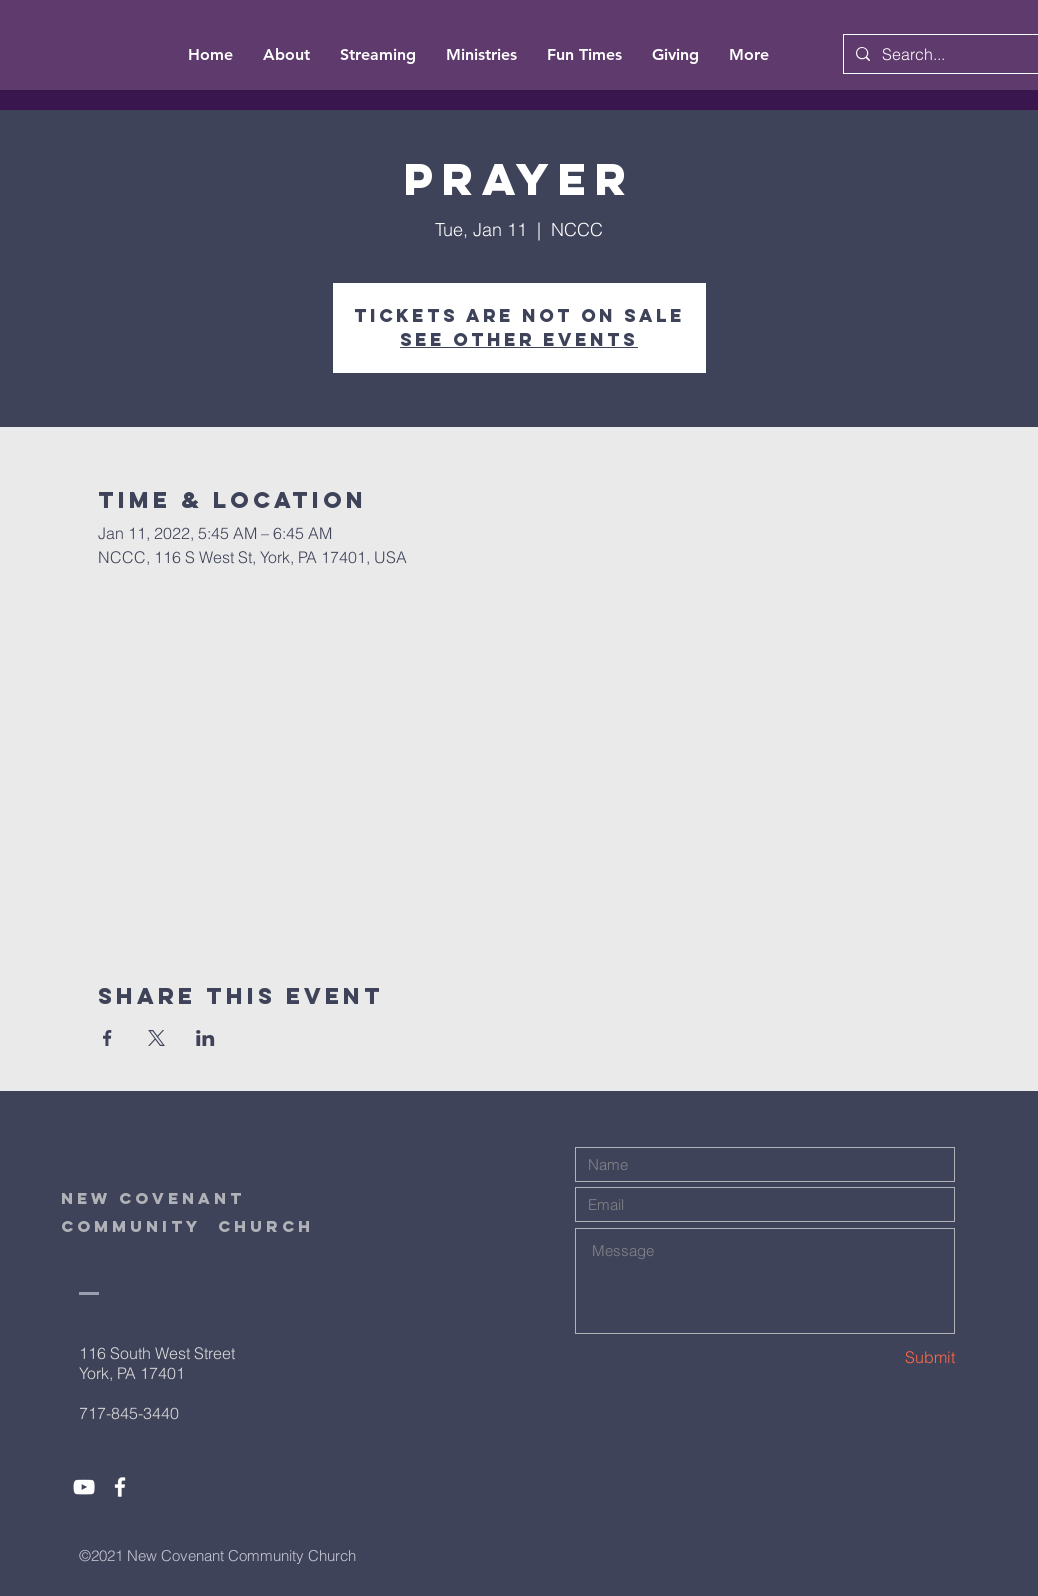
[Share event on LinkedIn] (205, 1038)
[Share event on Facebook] (107, 1038)
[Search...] (953, 54)
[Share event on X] (156, 1038)
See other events (519, 339)
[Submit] (884, 1357)
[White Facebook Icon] (120, 1487)
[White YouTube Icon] (84, 1487)
